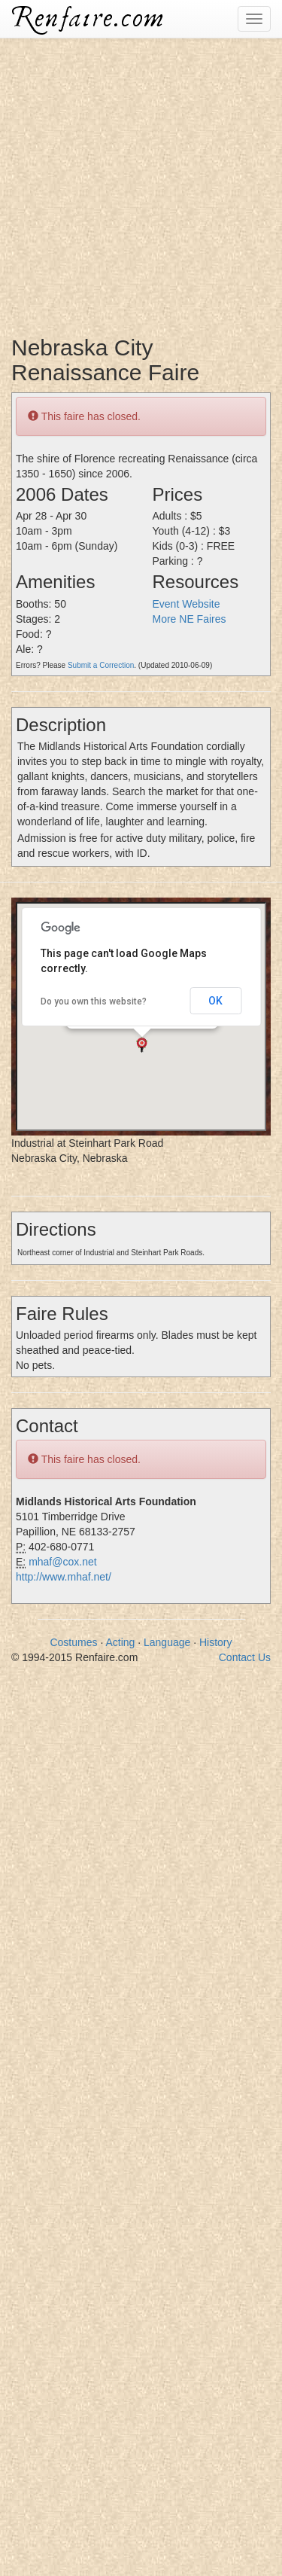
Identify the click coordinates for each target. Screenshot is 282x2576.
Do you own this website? (94, 1001)
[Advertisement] (141, 179)
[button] (141, 1045)
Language (167, 1642)
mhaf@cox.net (62, 1562)
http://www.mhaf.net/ (63, 1577)
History (215, 1642)
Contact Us (245, 1657)
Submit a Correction (101, 665)
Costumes (73, 1642)
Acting (120, 1642)
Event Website (186, 604)
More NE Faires (189, 619)
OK (215, 1001)
